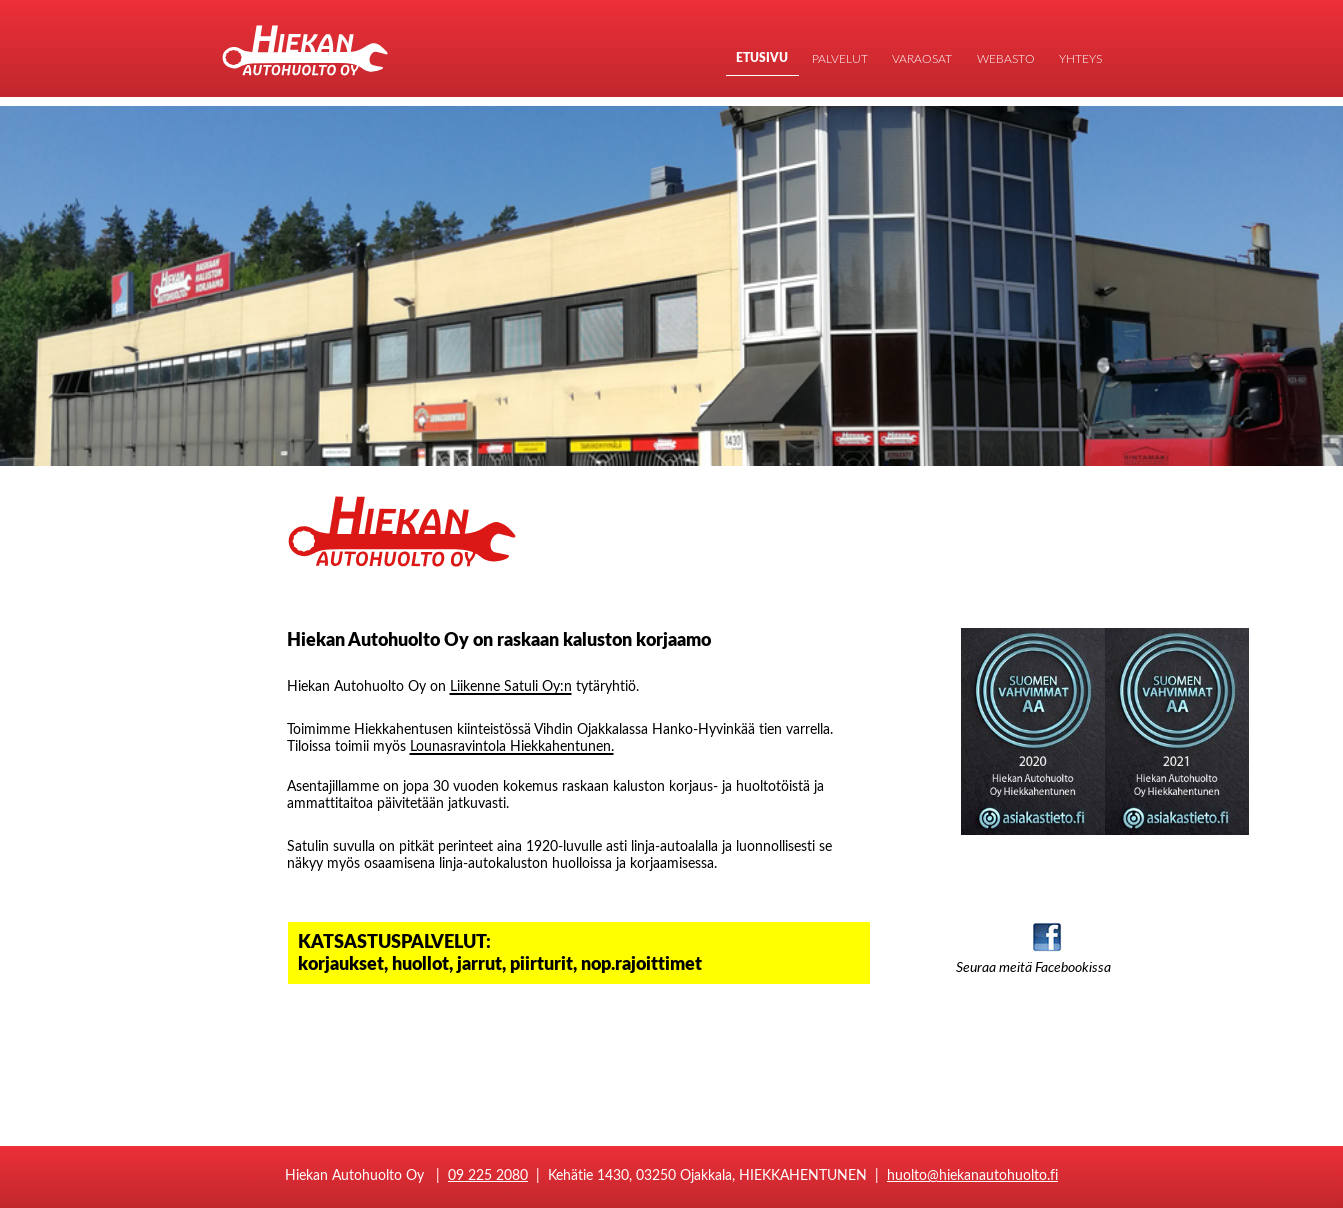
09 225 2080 (488, 1174)
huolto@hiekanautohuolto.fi (972, 1174)
